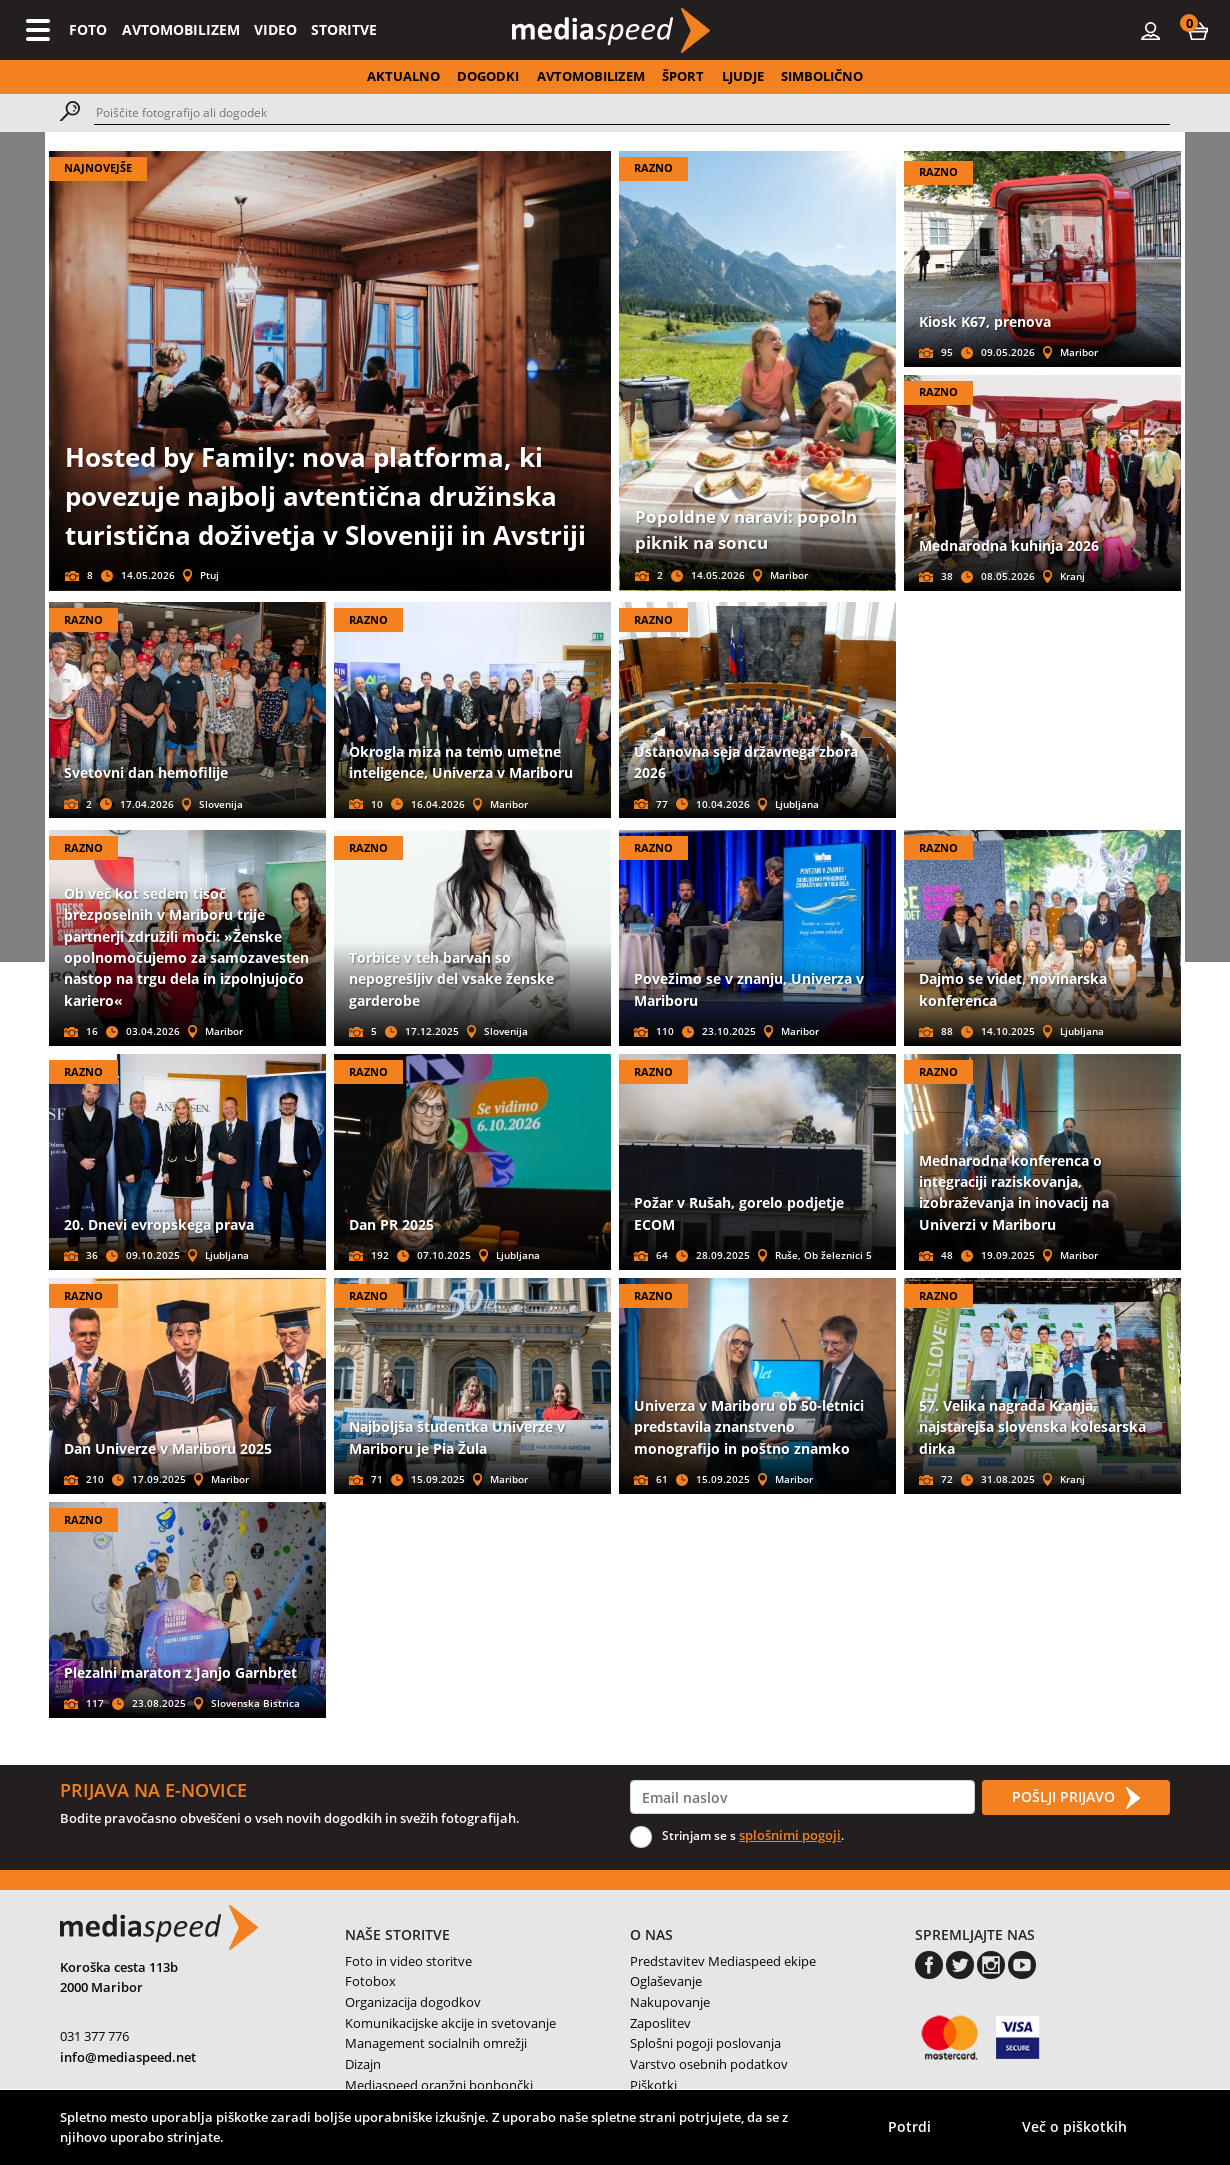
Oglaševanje (666, 1981)
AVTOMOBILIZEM (181, 29)
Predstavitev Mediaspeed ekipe (723, 1961)
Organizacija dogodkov (413, 2002)
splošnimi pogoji (790, 1835)
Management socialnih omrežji (436, 2043)
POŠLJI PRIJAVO (1076, 1798)
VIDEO (275, 29)
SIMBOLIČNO (822, 76)
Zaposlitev (660, 2023)
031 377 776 (94, 2036)
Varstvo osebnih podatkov (709, 2064)
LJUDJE (743, 76)
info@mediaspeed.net (128, 2057)
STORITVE (344, 29)
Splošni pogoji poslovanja (705, 2043)
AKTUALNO (403, 76)
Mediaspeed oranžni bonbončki (439, 2085)
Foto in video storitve (408, 1961)
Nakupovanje (670, 2002)
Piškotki (653, 2085)
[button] (1198, 30)
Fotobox (370, 1981)
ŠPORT (683, 76)
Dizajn (363, 2064)
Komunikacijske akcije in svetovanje (450, 2023)
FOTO (88, 29)
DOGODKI (488, 76)
